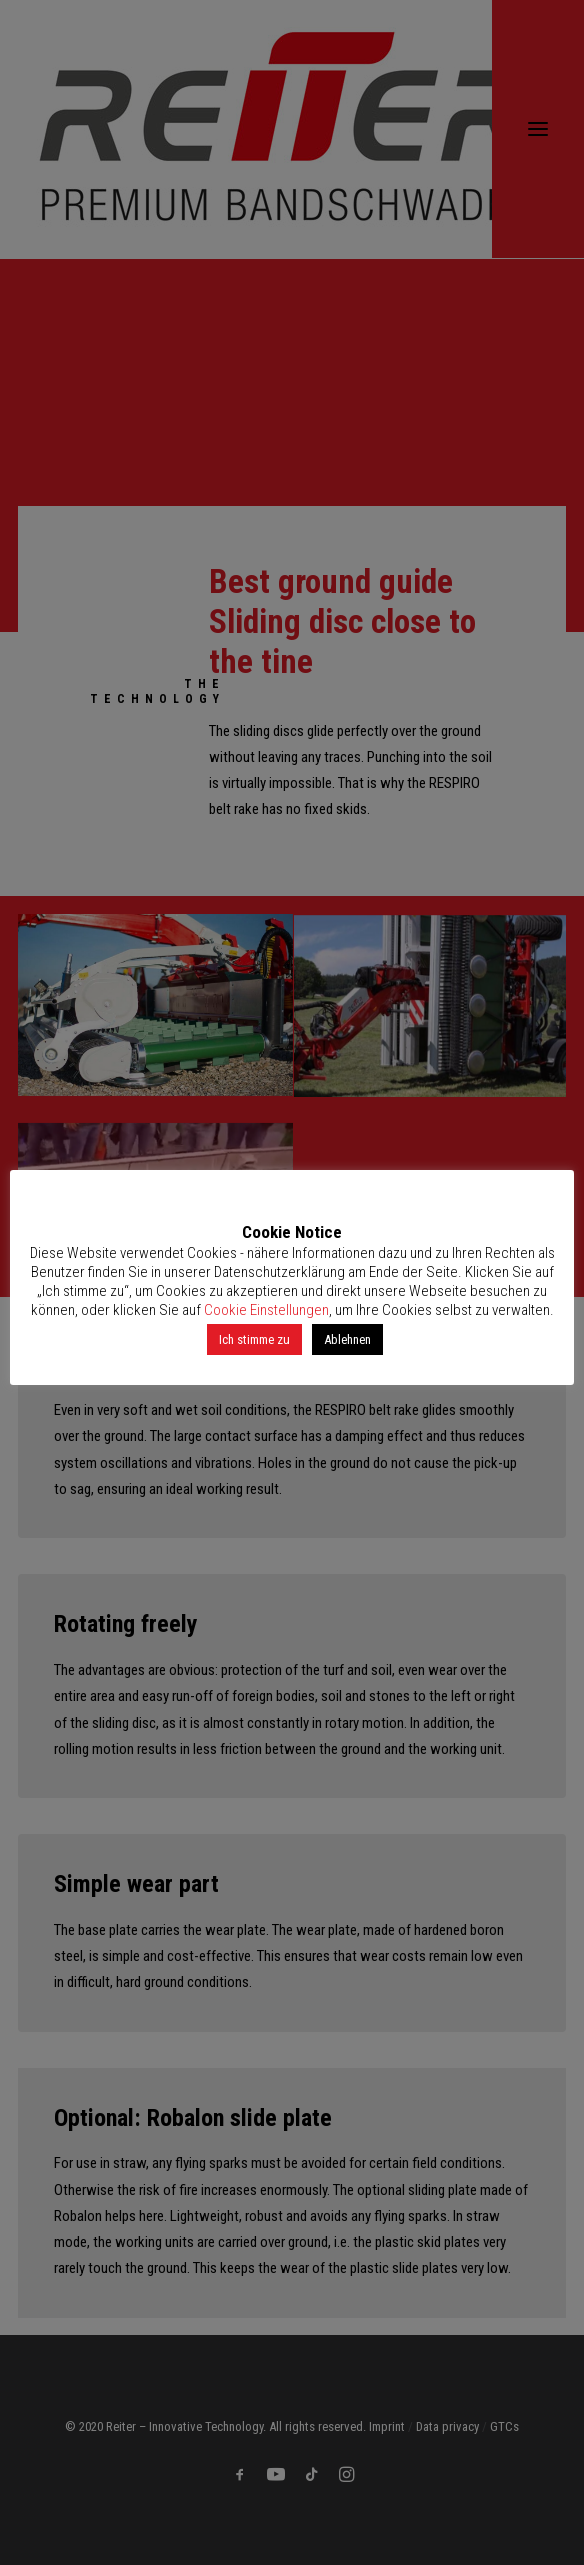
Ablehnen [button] (347, 1339)
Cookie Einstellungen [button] (266, 1310)
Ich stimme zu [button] (254, 1339)
